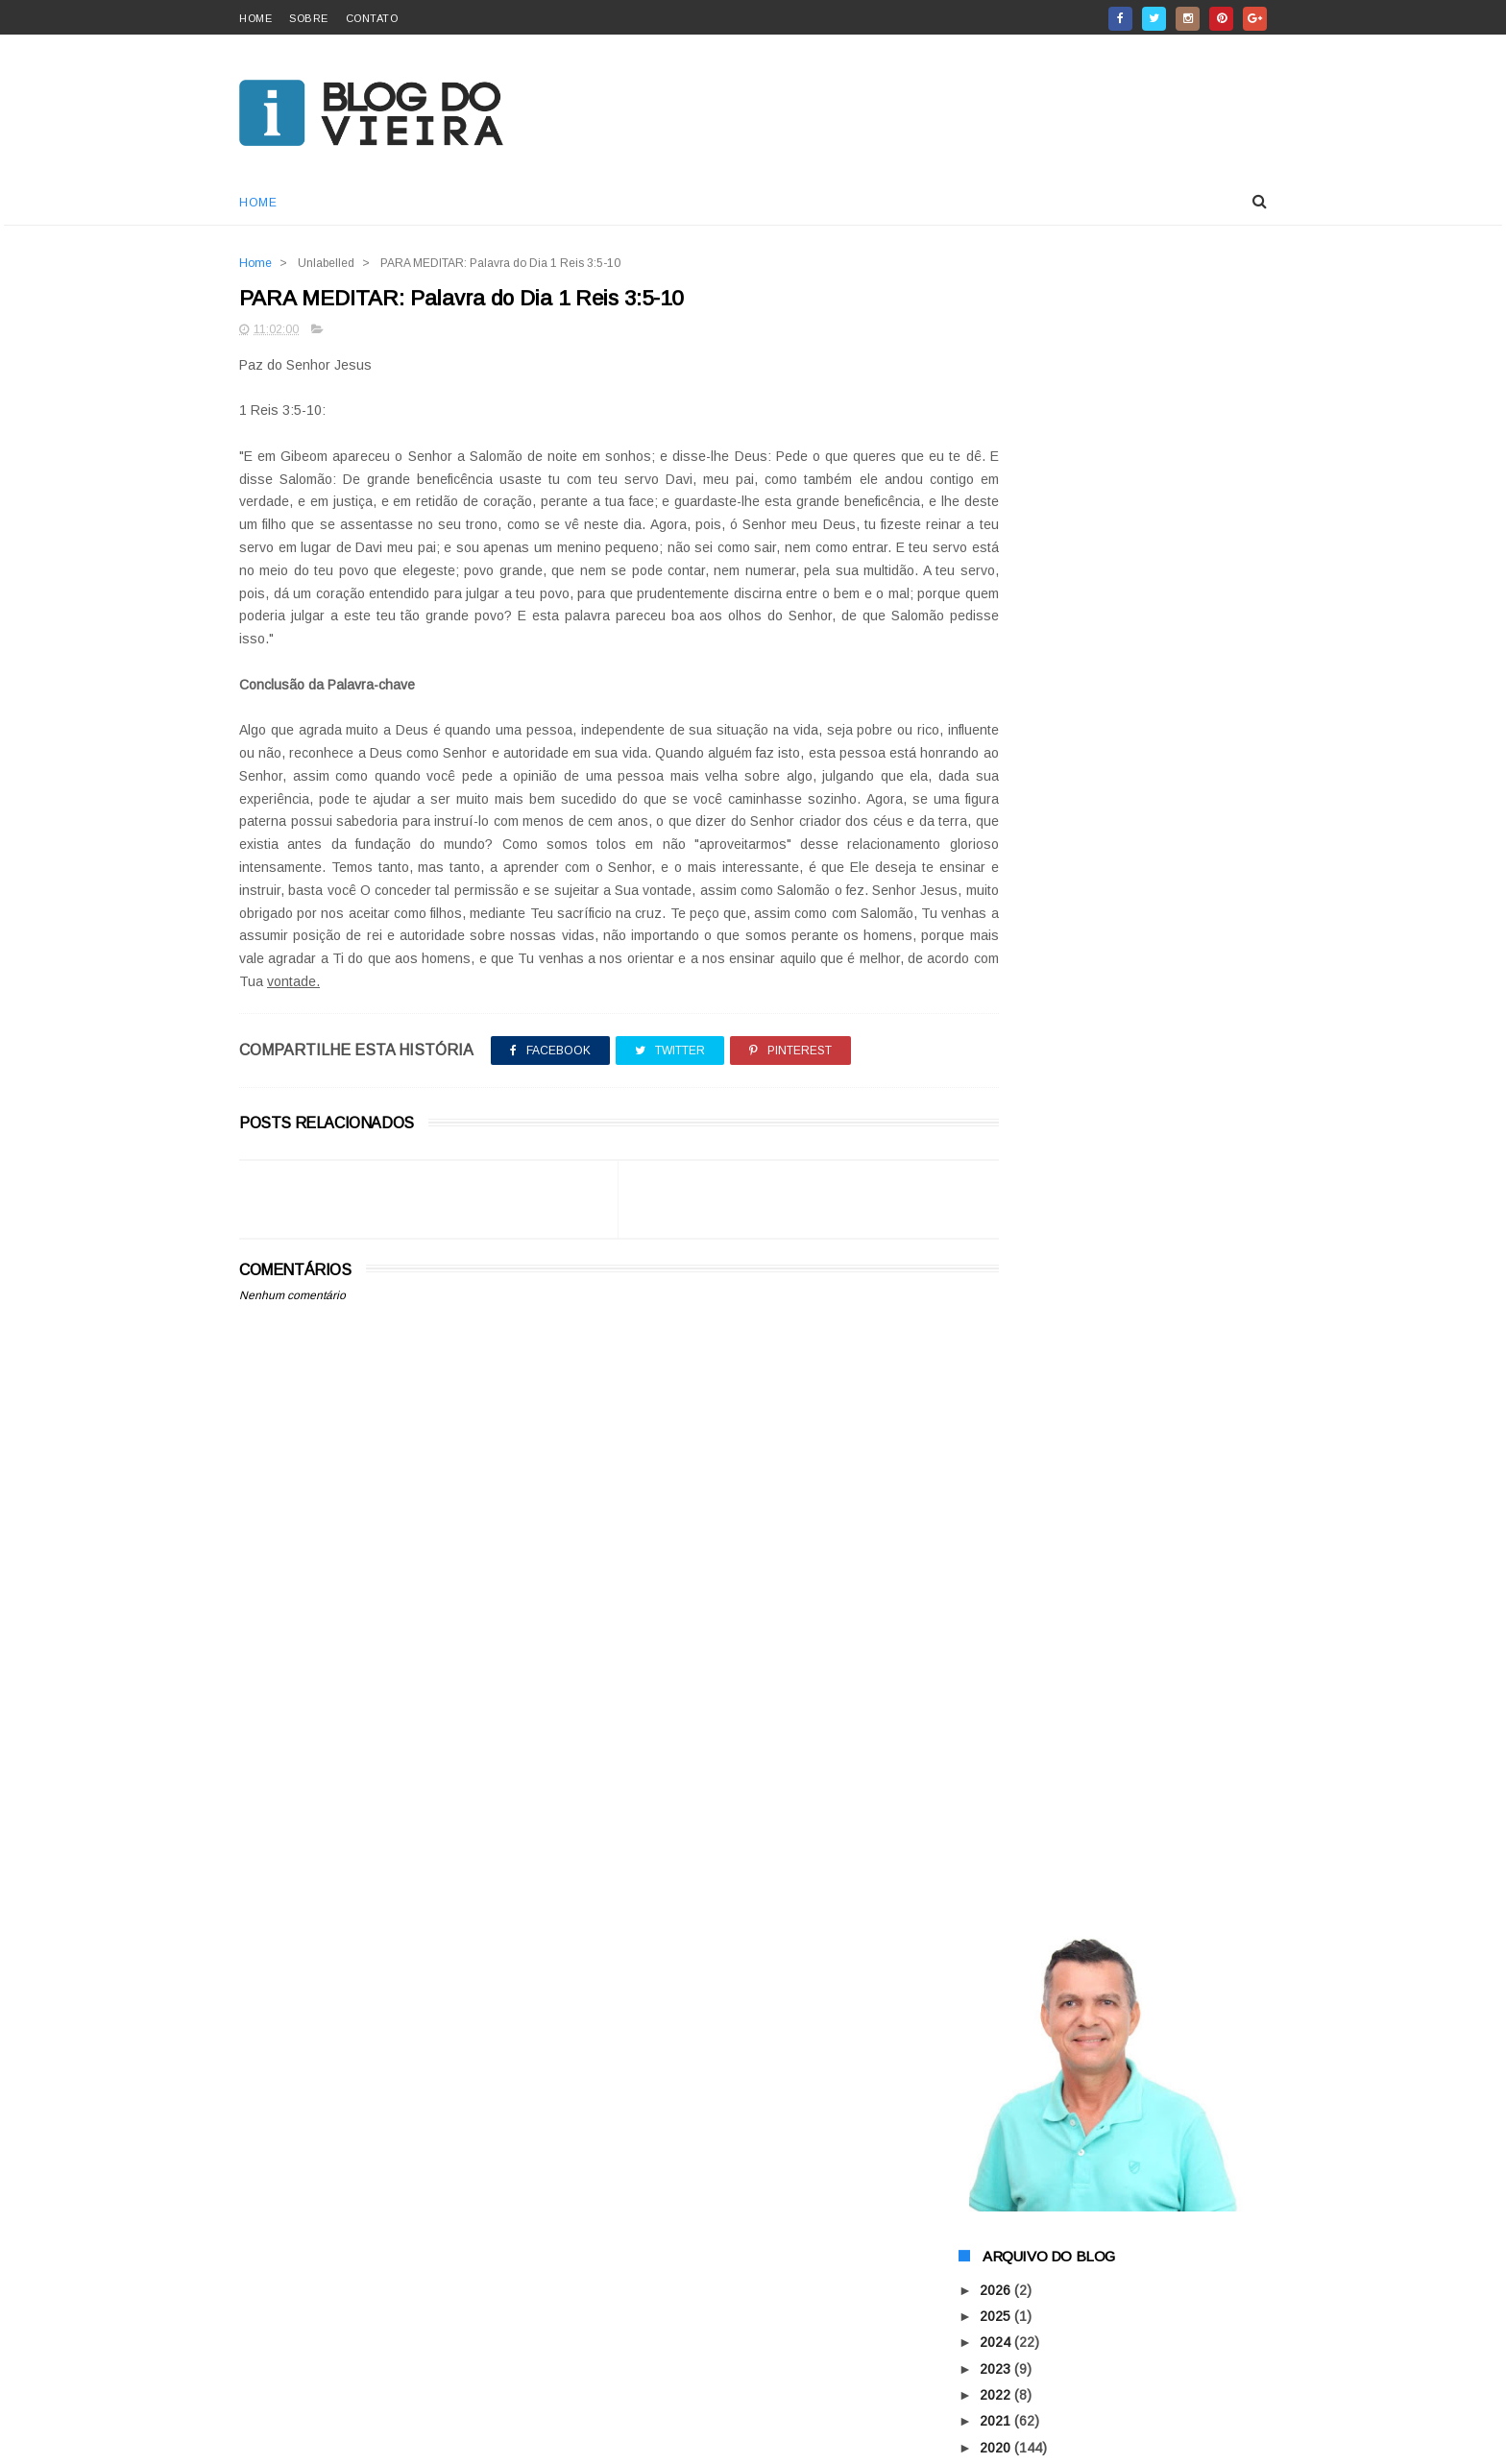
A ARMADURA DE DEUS (1132, 2054)
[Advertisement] (581, 1788)
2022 (997, 726)
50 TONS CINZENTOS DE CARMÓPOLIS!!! (1125, 1434)
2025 (997, 647)
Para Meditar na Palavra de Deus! (1095, 1846)
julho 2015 (1028, 1879)
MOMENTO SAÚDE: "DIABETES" (1093, 1297)
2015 (997, 909)
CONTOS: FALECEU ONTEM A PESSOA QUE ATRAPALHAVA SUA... (1114, 1221)
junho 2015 (1031, 1905)
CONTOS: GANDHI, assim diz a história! (1116, 1460)
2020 (997, 777)
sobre (308, 18)
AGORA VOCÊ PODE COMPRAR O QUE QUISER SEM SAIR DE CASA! (1159, 2161)
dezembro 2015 (1045, 932)
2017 (997, 856)
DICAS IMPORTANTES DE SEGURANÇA (1117, 1614)
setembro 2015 (1043, 1011)
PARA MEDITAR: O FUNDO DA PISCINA (1114, 1366)
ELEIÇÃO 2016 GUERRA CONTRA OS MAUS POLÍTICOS (1109, 1263)
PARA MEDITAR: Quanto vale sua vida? (1113, 1102)
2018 (997, 830)
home (255, 18)
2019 (997, 804)
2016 (997, 883)
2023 (997, 699)
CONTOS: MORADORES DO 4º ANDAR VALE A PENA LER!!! (1113, 1495)
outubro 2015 (1038, 984)
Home (258, 202)
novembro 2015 (1044, 958)
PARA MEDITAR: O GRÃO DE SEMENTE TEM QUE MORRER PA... (1116, 1179)
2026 (997, 621)
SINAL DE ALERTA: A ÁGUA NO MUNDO (1114, 1819)
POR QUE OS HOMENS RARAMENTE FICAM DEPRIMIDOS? (1109, 1136)
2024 (997, 673)
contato (372, 18)
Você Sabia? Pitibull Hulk (1067, 1793)
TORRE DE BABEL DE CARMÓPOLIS (1106, 1725)
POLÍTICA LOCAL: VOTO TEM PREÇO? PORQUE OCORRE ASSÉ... (1114, 1760)
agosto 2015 (1035, 1037)
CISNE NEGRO (1106, 2228)
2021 (997, 752)
